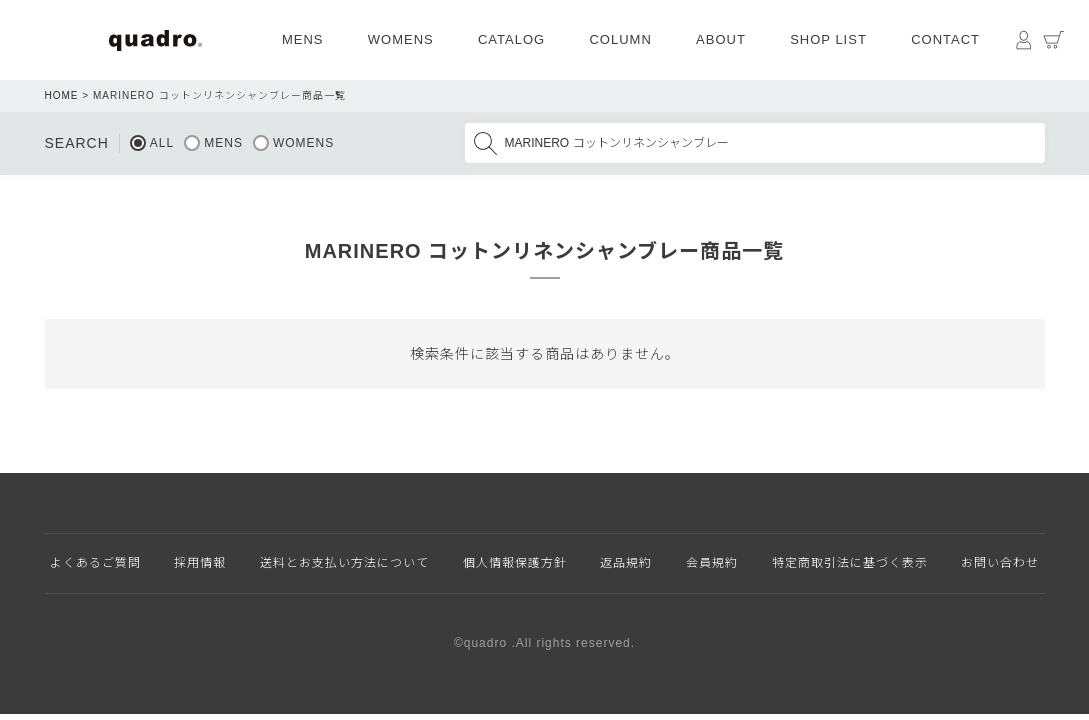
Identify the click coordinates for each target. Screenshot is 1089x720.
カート (1054, 40)
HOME (62, 95)
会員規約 (712, 563)
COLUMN (620, 39)
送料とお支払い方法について (344, 563)
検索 (485, 143)
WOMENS (401, 39)
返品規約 (626, 563)
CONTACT (945, 39)
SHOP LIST (828, 39)
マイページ (1024, 40)
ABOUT (721, 39)
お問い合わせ (1000, 563)
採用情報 (200, 563)
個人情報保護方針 (515, 563)
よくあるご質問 (95, 563)
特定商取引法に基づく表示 (850, 563)
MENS (303, 39)
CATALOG (511, 39)
